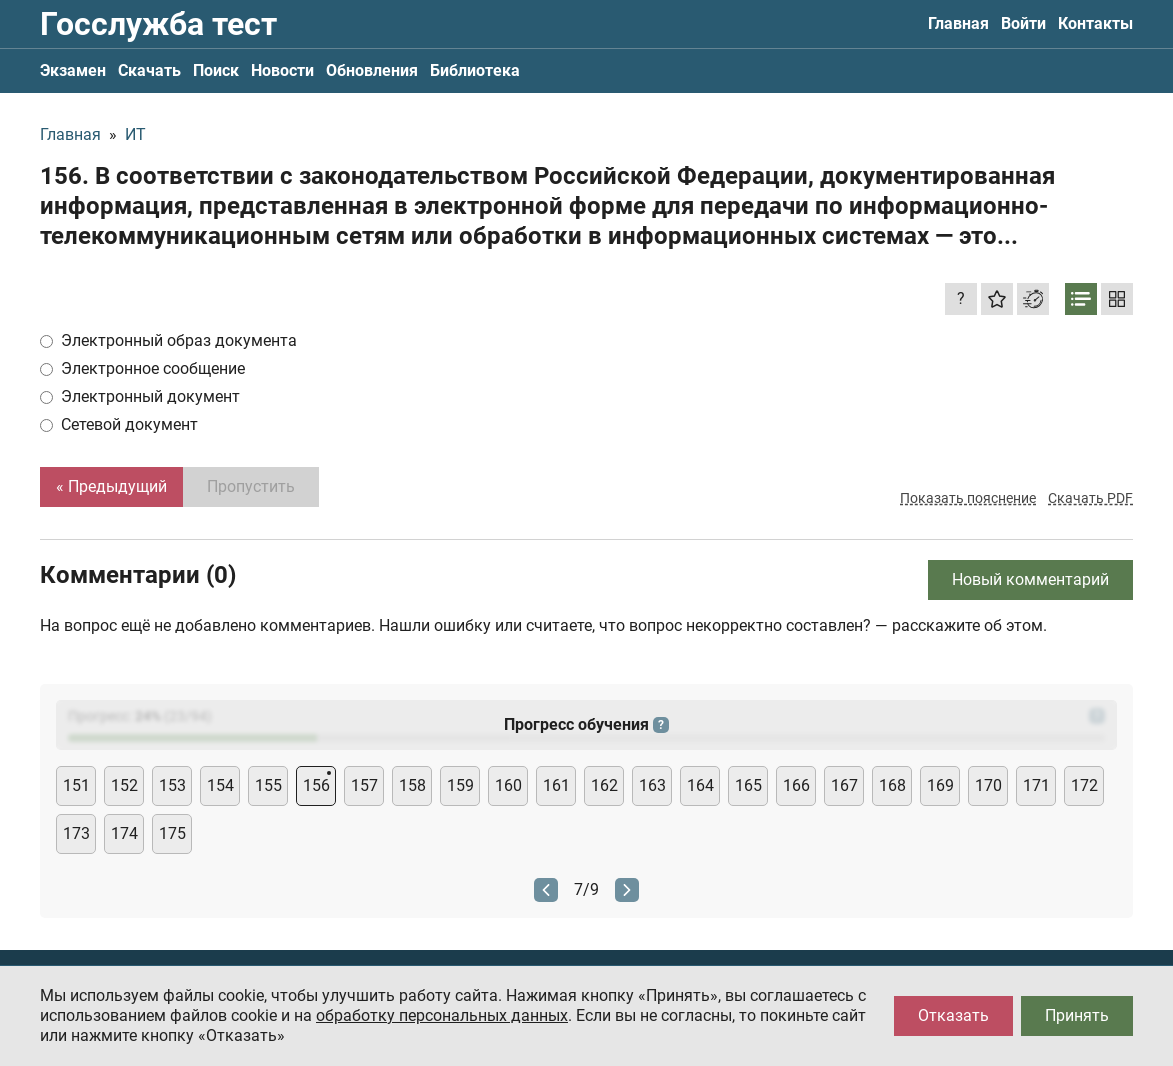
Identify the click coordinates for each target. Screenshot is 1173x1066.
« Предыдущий (111, 486)
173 (76, 833)
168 (892, 785)
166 (796, 785)
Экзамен (73, 70)
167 (844, 785)
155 (268, 785)
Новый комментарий (1030, 579)
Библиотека (475, 70)
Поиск (216, 70)
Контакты (1095, 23)
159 (460, 785)
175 (172, 833)
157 (364, 785)
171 (1036, 785)
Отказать (953, 1015)
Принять (1077, 1015)
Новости (282, 70)
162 (604, 785)
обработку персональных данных (442, 1015)
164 (700, 785)
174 (124, 833)
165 (748, 785)
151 (76, 785)
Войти (1023, 23)
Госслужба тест (158, 24)
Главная (958, 23)
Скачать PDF (1090, 498)
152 (124, 785)
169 (940, 785)
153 (172, 785)
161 (556, 785)
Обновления (372, 70)
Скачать (149, 70)
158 (412, 785)
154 (220, 785)
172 (1084, 785)
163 (652, 785)
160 (508, 785)
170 (988, 785)
